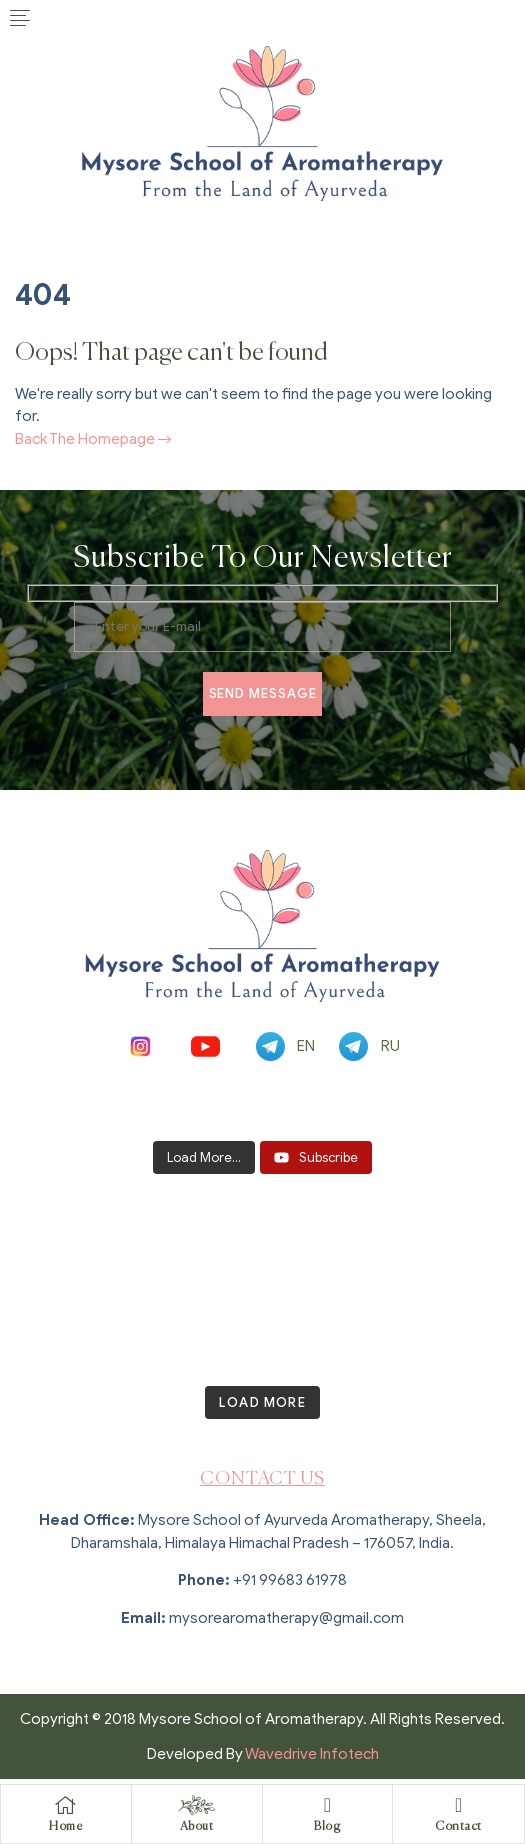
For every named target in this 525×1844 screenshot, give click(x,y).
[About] (197, 1805)
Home (65, 1827)
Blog (327, 1827)
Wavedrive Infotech (312, 1754)
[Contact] (459, 1805)
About (197, 1827)
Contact (458, 1827)
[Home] (66, 1805)
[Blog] (327, 1805)
